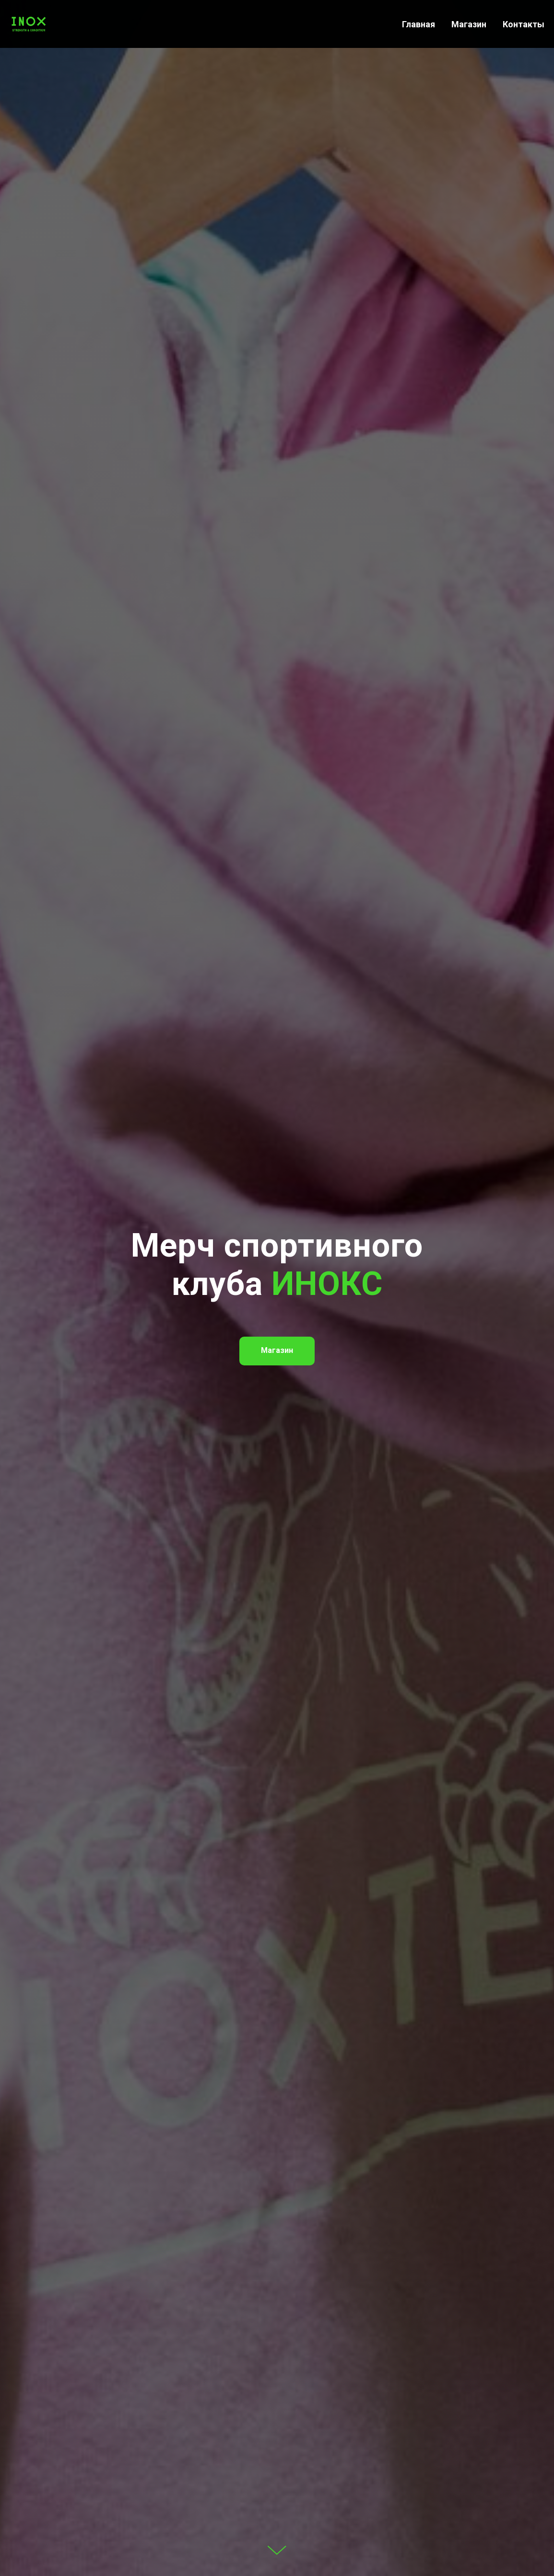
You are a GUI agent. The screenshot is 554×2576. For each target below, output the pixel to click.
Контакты (523, 24)
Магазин (468, 24)
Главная (418, 24)
